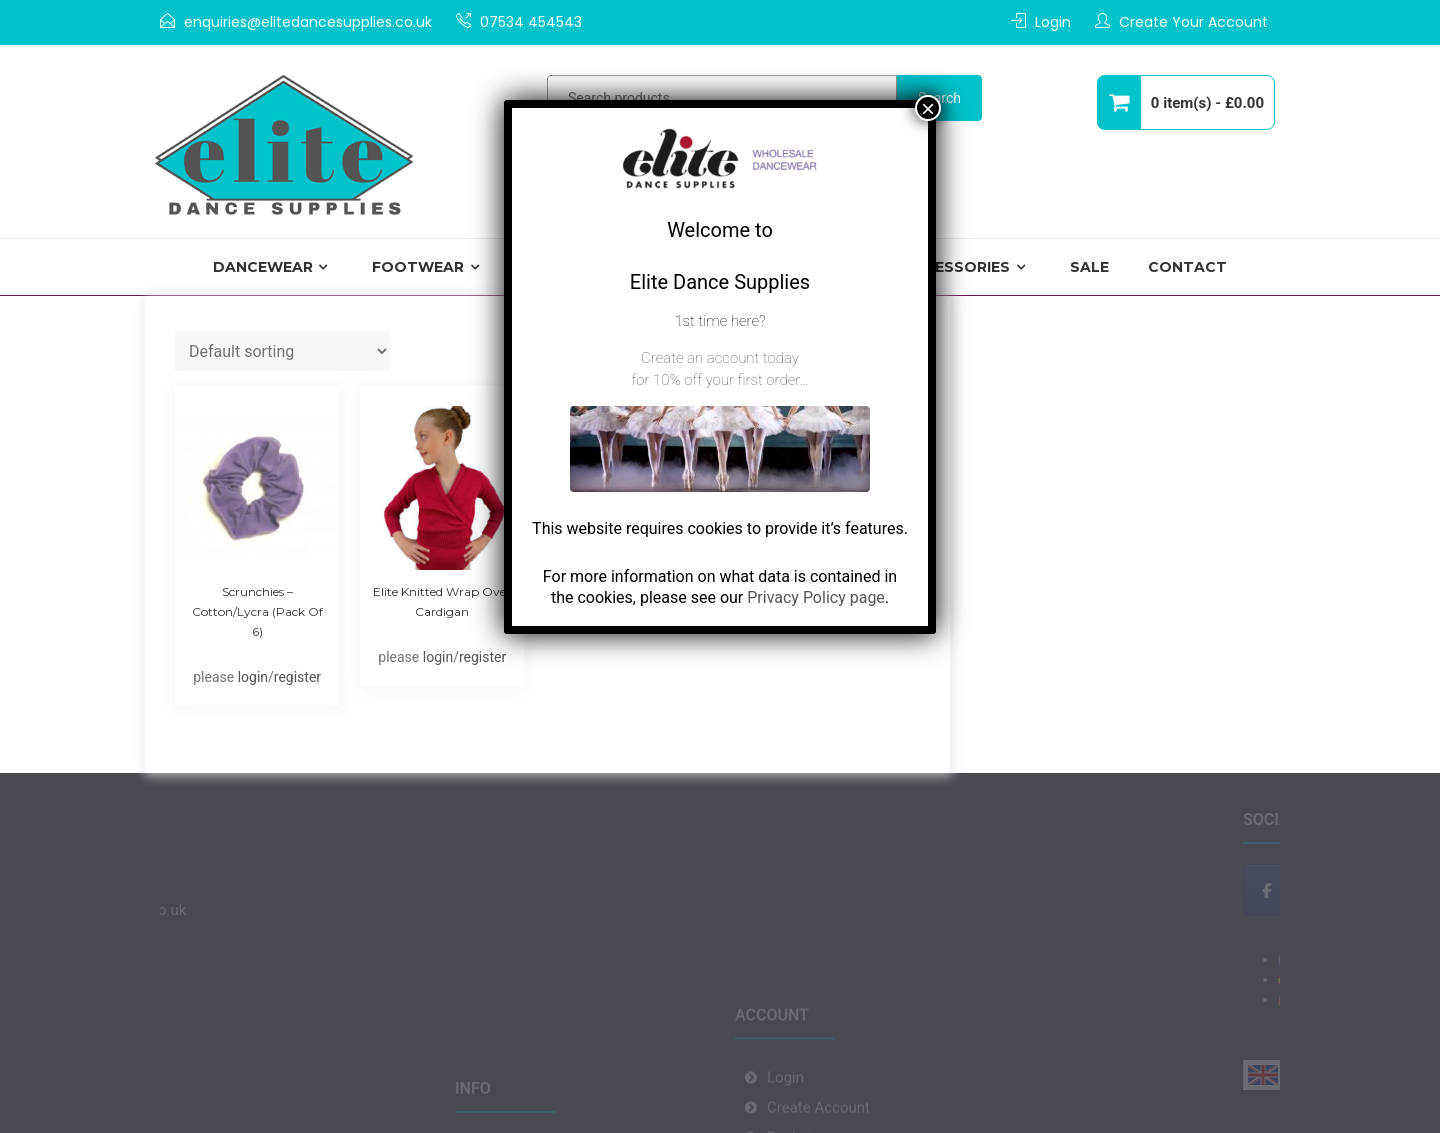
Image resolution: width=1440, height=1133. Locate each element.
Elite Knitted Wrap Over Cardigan (442, 601)
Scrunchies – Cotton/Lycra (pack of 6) (257, 611)
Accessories (956, 267)
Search (939, 98)
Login (1053, 22)
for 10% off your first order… (719, 380)
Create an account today (720, 358)
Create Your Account (1193, 22)
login (253, 677)
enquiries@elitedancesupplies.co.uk (308, 22)
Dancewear (263, 267)
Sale (1089, 267)
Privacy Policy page (816, 597)
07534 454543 (531, 22)
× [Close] (928, 108)
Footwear (418, 267)
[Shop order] (282, 351)
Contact (1187, 267)
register (297, 677)
